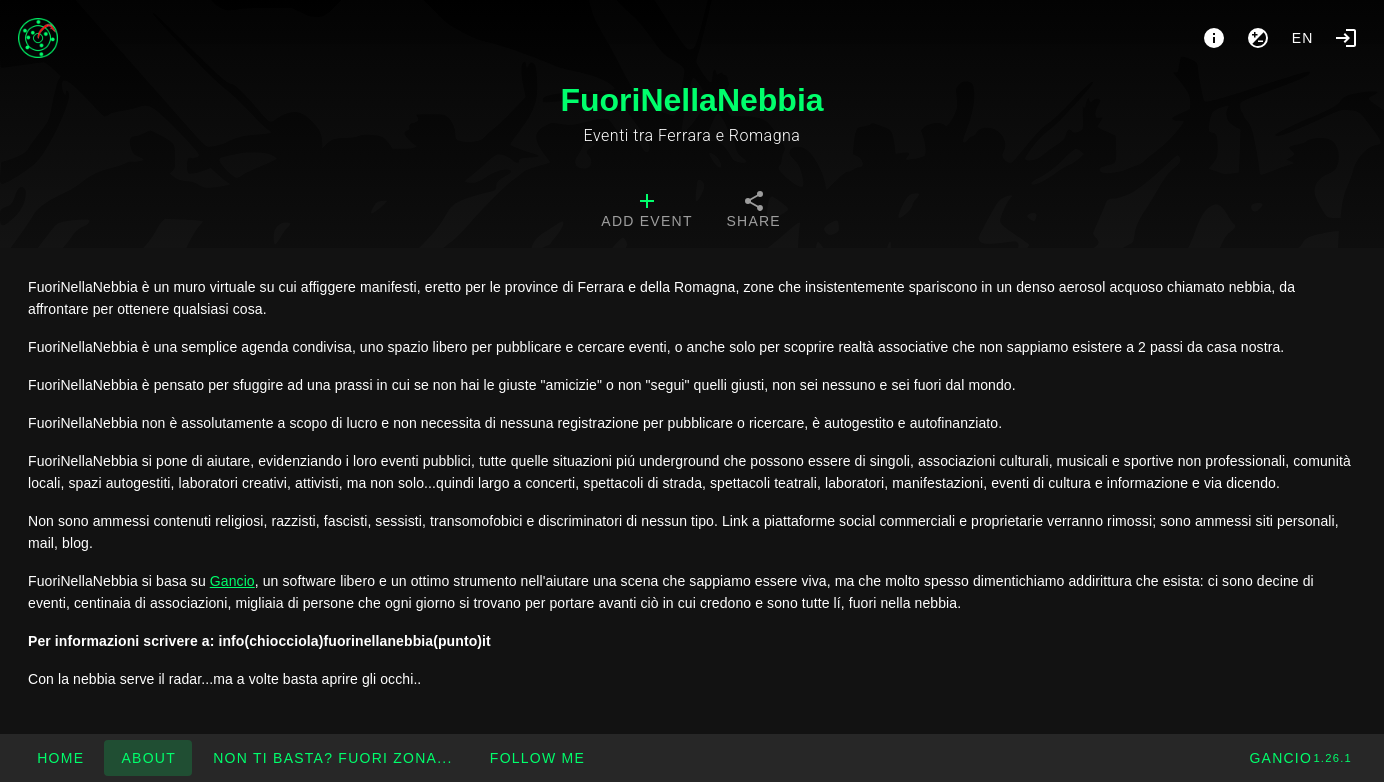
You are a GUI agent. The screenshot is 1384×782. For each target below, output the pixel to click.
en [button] (1303, 38)
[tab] (646, 212)
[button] (332, 758)
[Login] (1346, 38)
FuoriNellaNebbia (691, 100)
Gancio (232, 581)
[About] (1214, 38)
